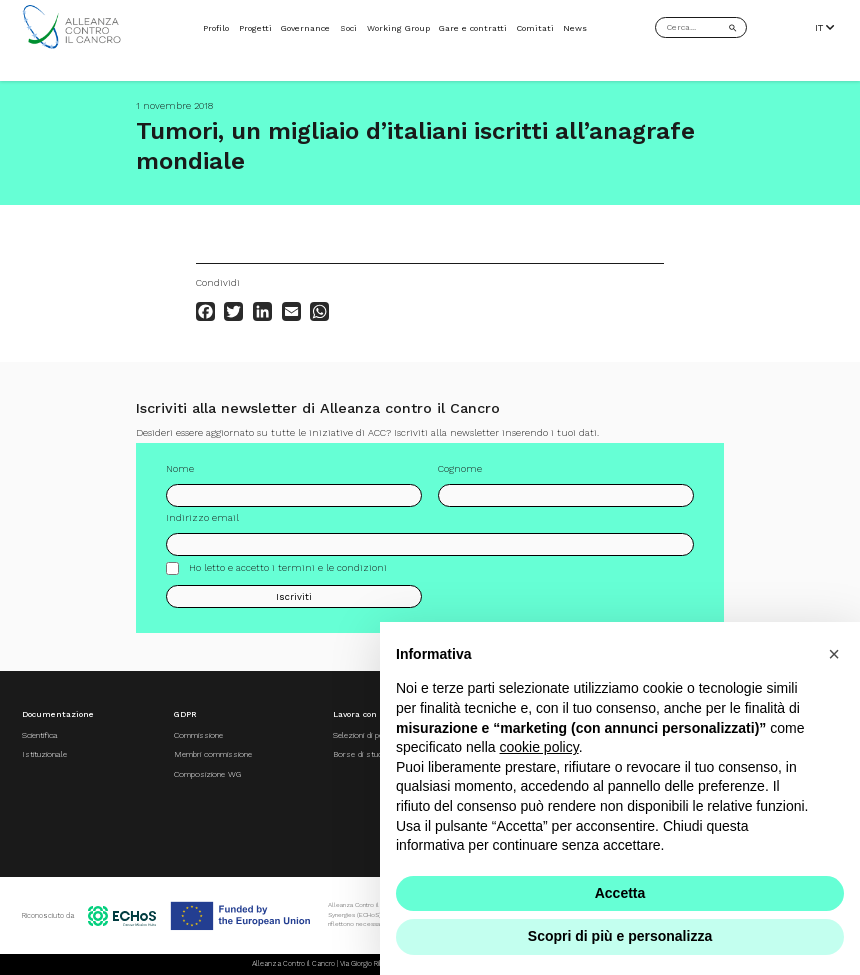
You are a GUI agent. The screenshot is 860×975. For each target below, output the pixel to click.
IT (824, 27)
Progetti (255, 28)
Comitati (535, 28)
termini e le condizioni (332, 567)
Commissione (198, 735)
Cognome (460, 468)
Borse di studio (360, 754)
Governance (305, 28)
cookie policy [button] (539, 747)
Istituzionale (44, 754)
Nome (180, 468)
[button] (834, 654)
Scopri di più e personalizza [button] (620, 936)
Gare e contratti (473, 28)
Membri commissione (213, 754)
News (575, 28)
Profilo (216, 28)
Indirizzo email (202, 517)
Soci (348, 28)
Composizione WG (207, 774)
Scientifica (40, 735)
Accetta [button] (620, 893)
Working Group (398, 28)
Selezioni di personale (372, 735)
